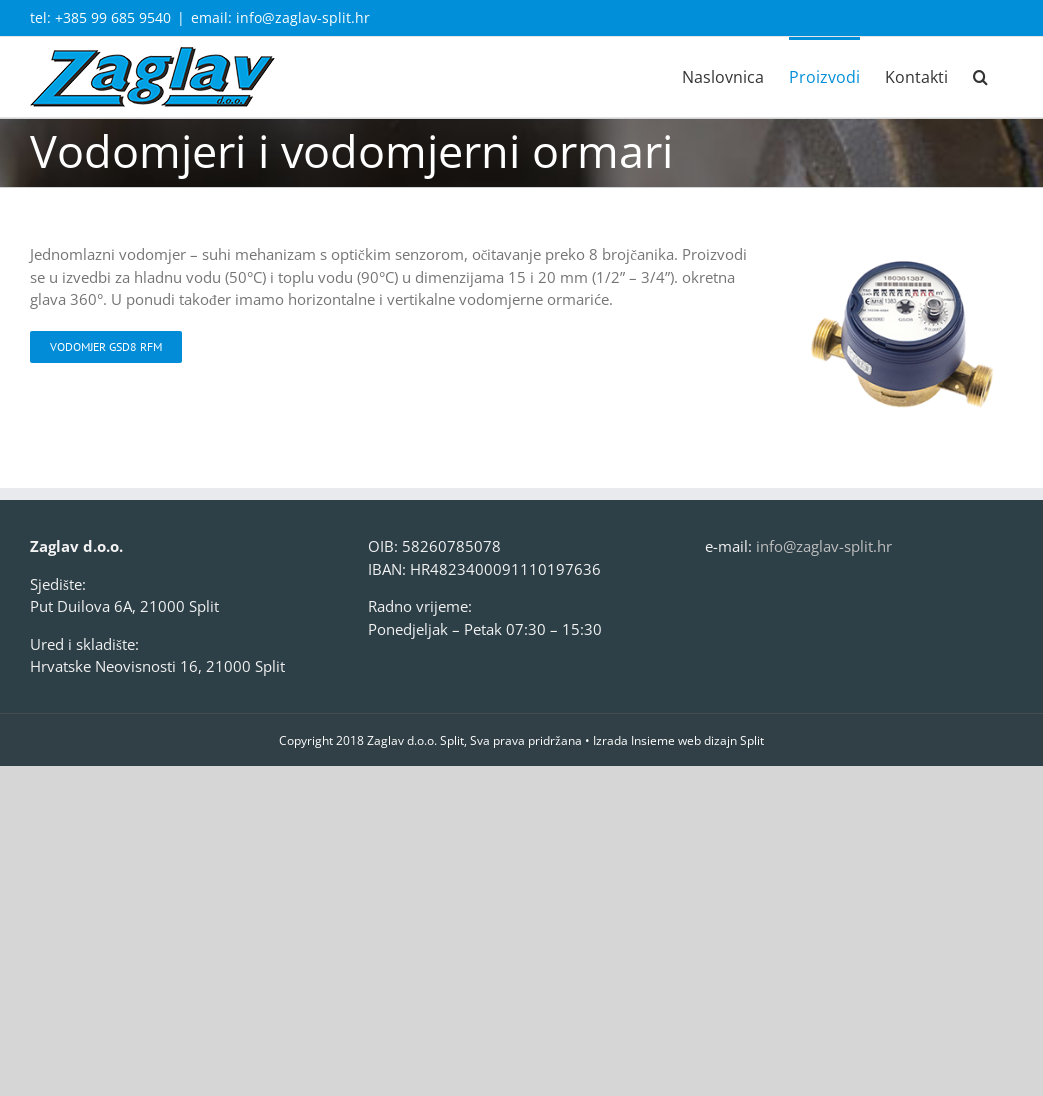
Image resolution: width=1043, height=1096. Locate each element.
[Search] (980, 76)
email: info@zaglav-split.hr (280, 17)
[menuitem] (723, 76)
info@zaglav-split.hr (824, 546)
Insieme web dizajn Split (697, 740)
